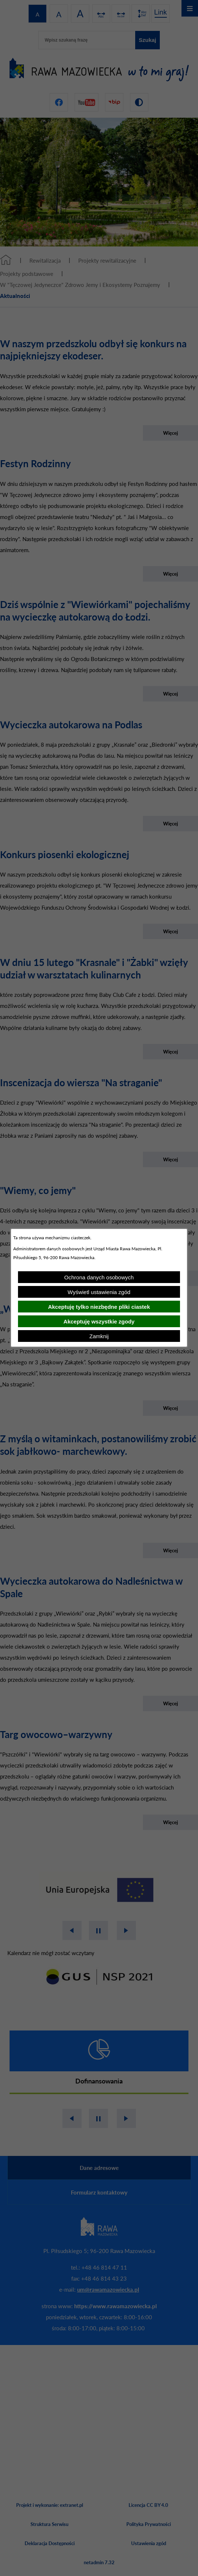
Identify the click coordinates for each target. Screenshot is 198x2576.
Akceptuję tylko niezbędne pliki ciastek (99, 1307)
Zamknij (99, 1336)
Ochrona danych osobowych (99, 1277)
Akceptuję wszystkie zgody (99, 1321)
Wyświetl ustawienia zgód (99, 1292)
